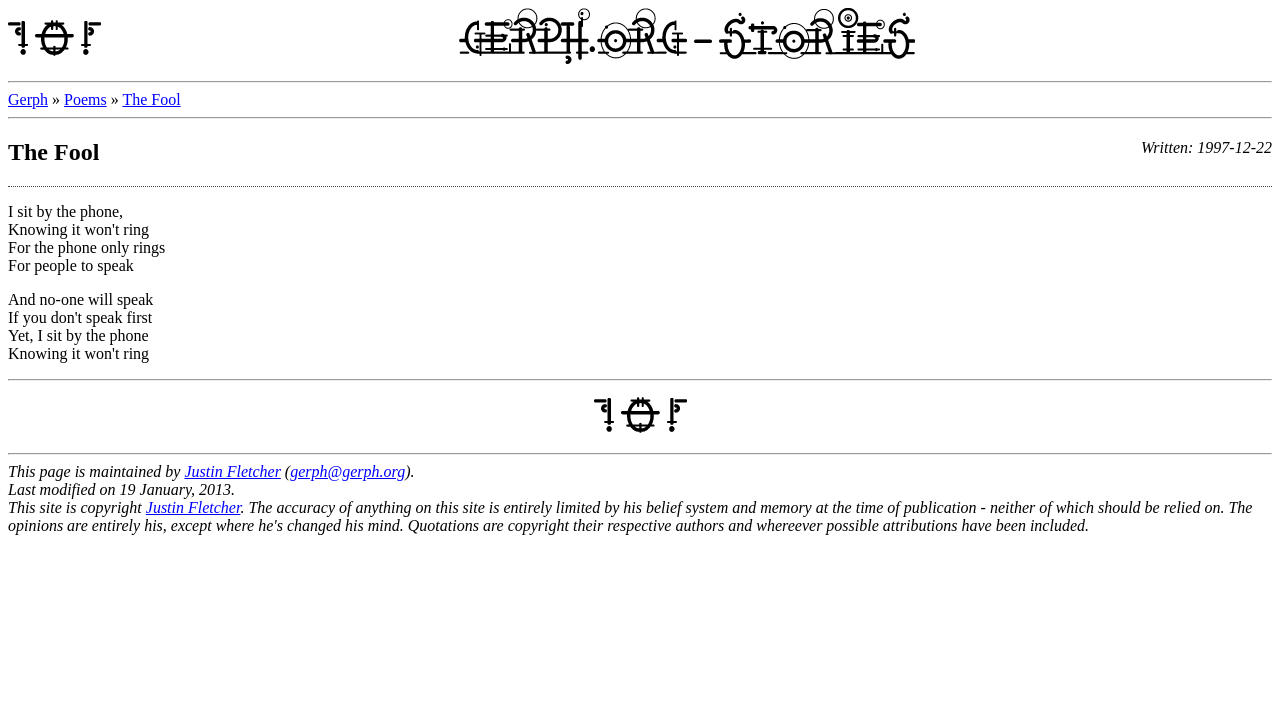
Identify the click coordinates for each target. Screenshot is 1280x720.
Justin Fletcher (232, 471)
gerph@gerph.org (347, 471)
